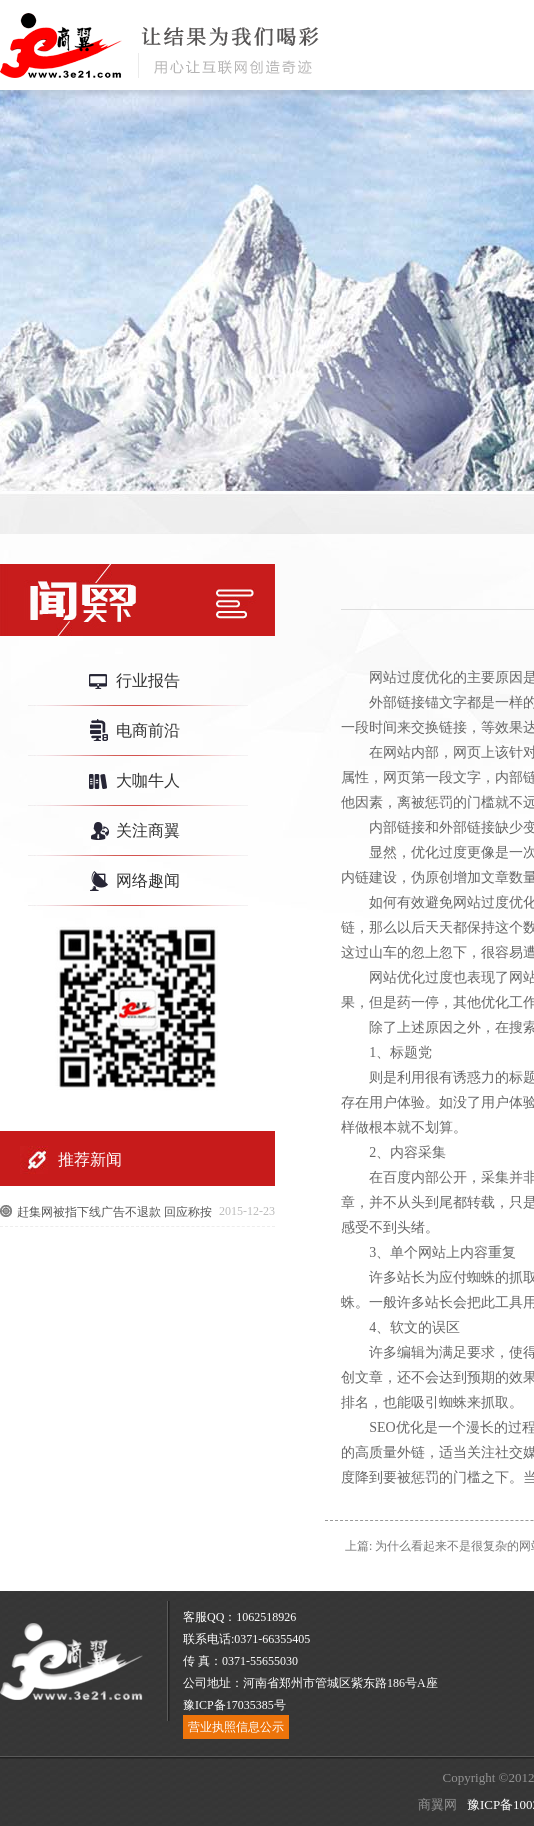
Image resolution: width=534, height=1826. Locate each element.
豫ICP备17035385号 (234, 1705)
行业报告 (148, 680)
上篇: (358, 1546)
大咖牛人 (148, 780)
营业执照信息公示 (236, 1727)
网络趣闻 (148, 880)
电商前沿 (148, 730)
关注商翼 (148, 830)
